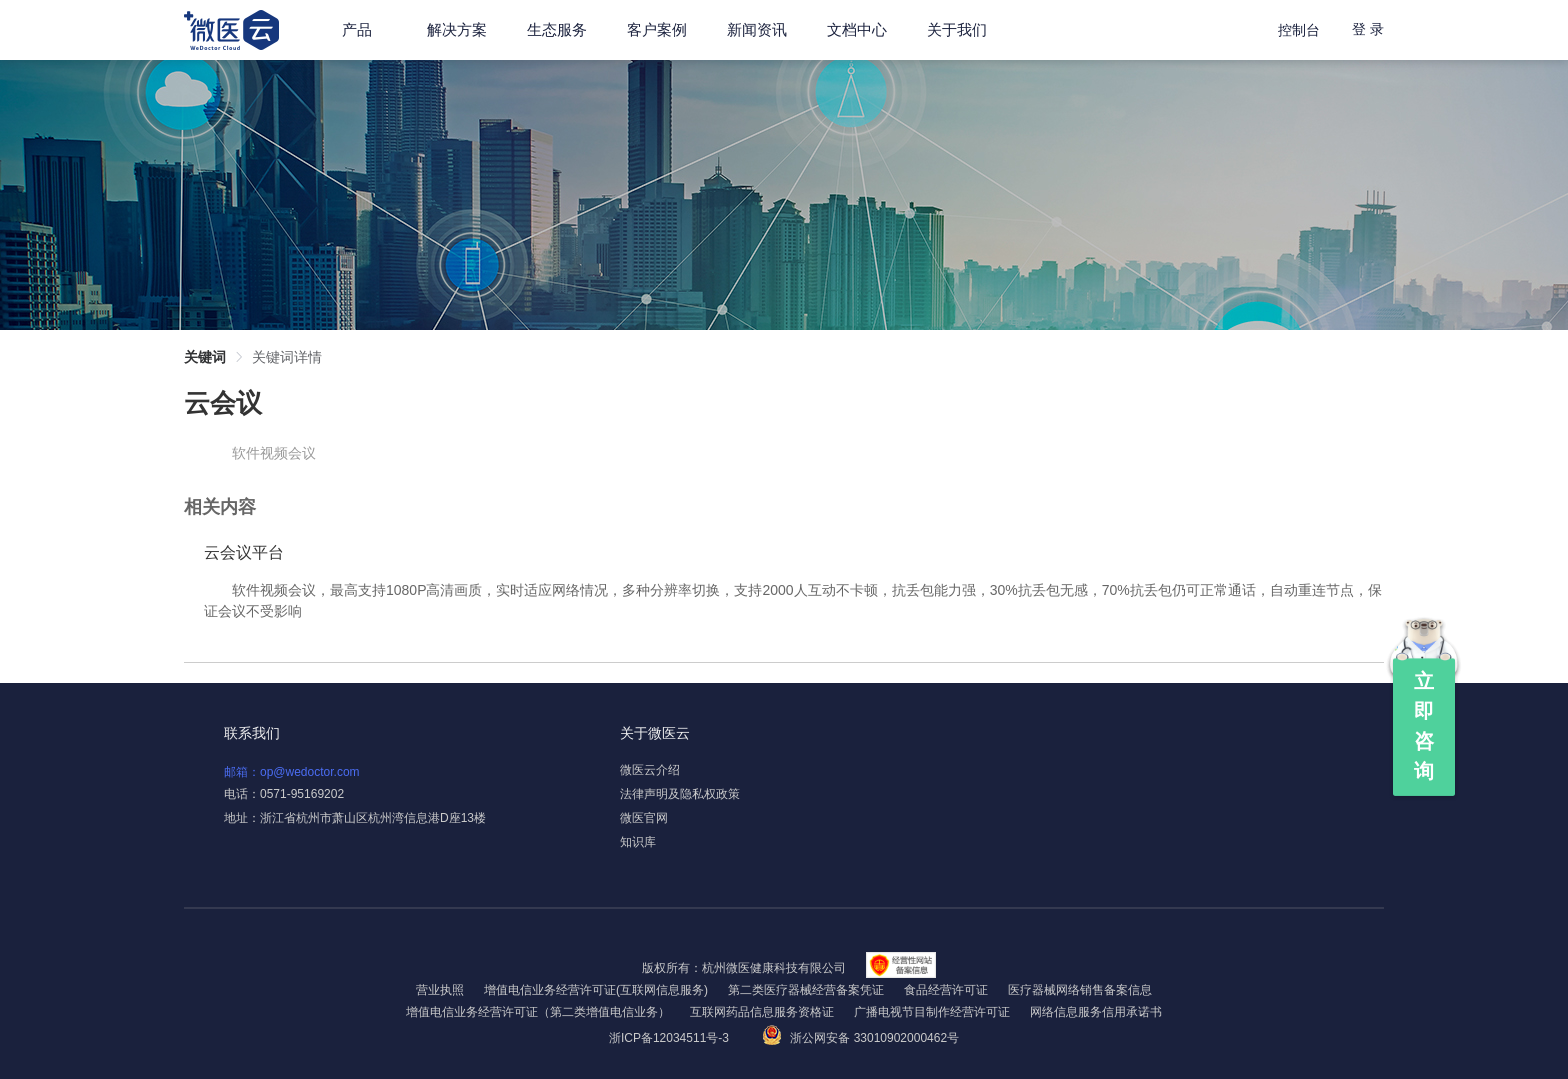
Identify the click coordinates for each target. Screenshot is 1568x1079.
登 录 (1368, 29)
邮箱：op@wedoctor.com (292, 772)
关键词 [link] (205, 357)
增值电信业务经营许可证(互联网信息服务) (596, 990)
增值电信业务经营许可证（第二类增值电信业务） (538, 1012)
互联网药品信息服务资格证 (762, 1012)
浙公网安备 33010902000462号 (860, 1038)
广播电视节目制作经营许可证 (932, 1012)
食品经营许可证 (946, 990)
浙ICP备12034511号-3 (670, 1038)
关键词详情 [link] (287, 357)
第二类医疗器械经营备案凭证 (806, 990)
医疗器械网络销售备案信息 (1080, 990)
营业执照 (440, 990)
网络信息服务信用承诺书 (1096, 1012)
